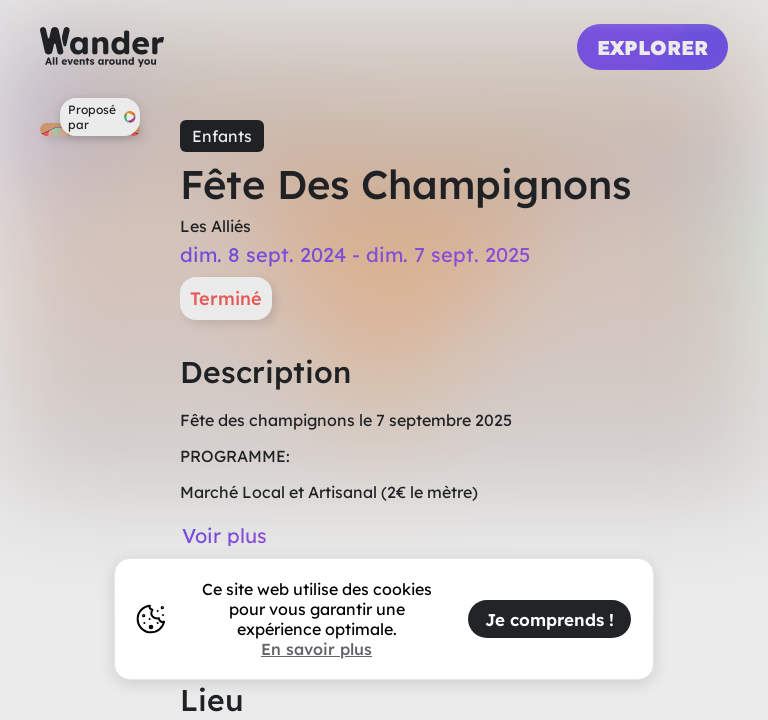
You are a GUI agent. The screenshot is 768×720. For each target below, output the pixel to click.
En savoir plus (316, 649)
